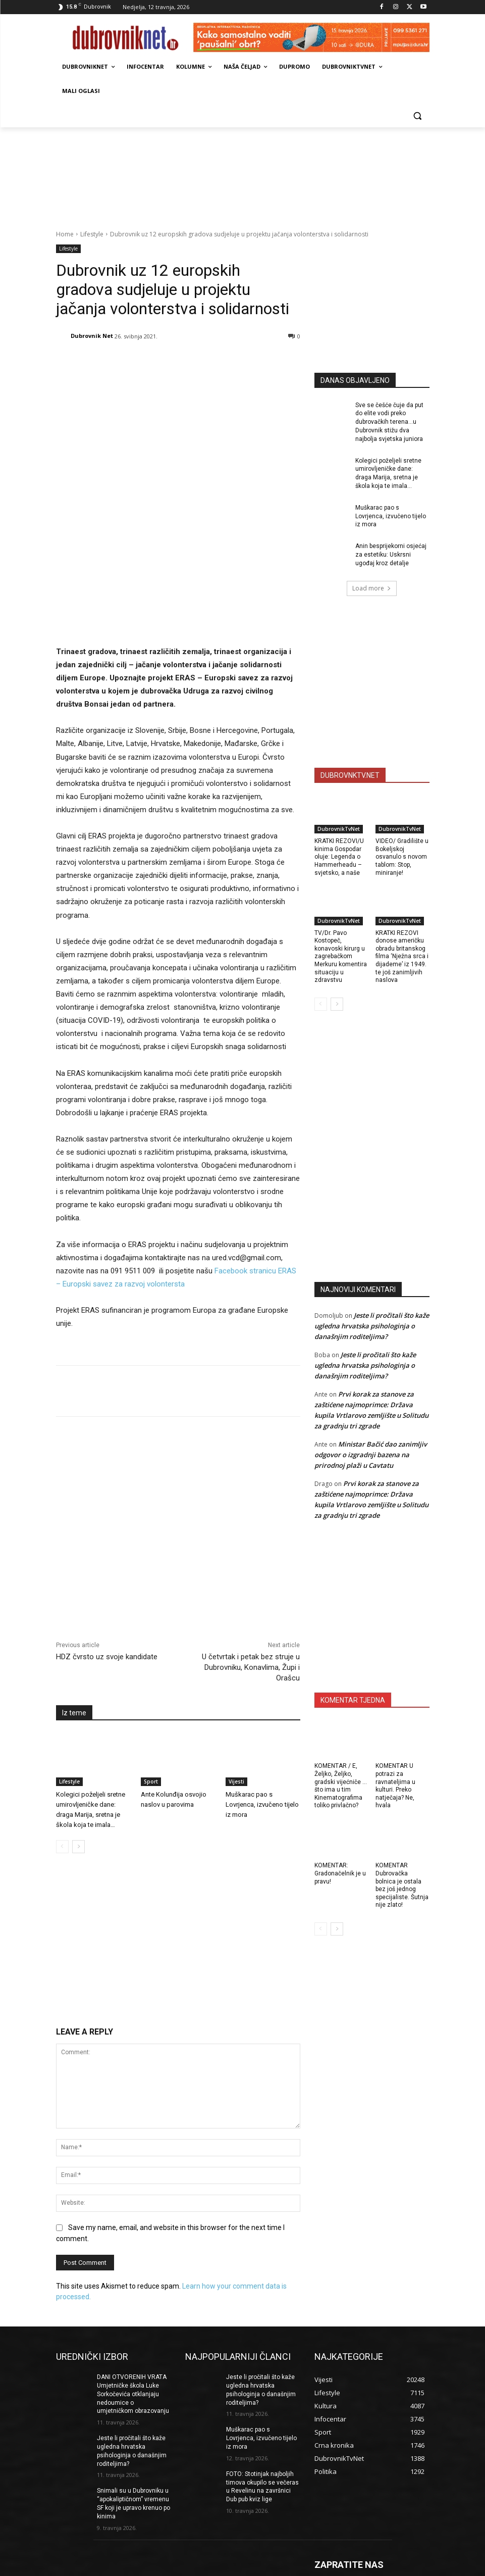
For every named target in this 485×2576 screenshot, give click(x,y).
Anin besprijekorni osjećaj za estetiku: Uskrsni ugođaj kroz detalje (390, 554)
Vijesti (236, 1689)
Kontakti (324, 2566)
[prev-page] (62, 1754)
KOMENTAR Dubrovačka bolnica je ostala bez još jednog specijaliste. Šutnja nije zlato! (401, 1885)
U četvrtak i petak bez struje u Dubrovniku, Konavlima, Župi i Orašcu (251, 1576)
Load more (371, 588)
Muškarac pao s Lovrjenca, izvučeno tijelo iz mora (262, 1712)
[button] (417, 115)
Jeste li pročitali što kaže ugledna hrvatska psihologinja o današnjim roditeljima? (371, 1326)
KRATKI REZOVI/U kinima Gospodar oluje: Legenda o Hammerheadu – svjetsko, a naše (339, 856)
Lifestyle (91, 234)
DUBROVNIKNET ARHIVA (440, 2566)
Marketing (294, 2566)
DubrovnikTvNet (338, 828)
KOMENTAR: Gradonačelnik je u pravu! (340, 1873)
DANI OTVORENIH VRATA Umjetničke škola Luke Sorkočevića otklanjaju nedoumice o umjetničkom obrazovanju (133, 2302)
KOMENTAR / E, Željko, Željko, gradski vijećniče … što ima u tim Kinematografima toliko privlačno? (340, 1785)
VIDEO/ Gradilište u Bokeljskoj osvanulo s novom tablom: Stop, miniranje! (401, 856)
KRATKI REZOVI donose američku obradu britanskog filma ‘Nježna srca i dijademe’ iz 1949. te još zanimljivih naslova (401, 956)
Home (65, 234)
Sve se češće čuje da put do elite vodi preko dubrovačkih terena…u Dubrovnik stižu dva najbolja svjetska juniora (389, 422)
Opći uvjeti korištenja (371, 2566)
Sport (151, 1689)
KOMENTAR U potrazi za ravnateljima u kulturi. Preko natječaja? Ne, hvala (395, 1785)
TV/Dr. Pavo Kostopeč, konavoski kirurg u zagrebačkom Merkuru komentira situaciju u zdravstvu (340, 956)
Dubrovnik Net (92, 335)
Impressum (258, 2566)
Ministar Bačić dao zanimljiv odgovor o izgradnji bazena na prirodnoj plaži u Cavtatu (370, 1455)
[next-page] (78, 1754)
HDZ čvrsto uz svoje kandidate (106, 1565)
